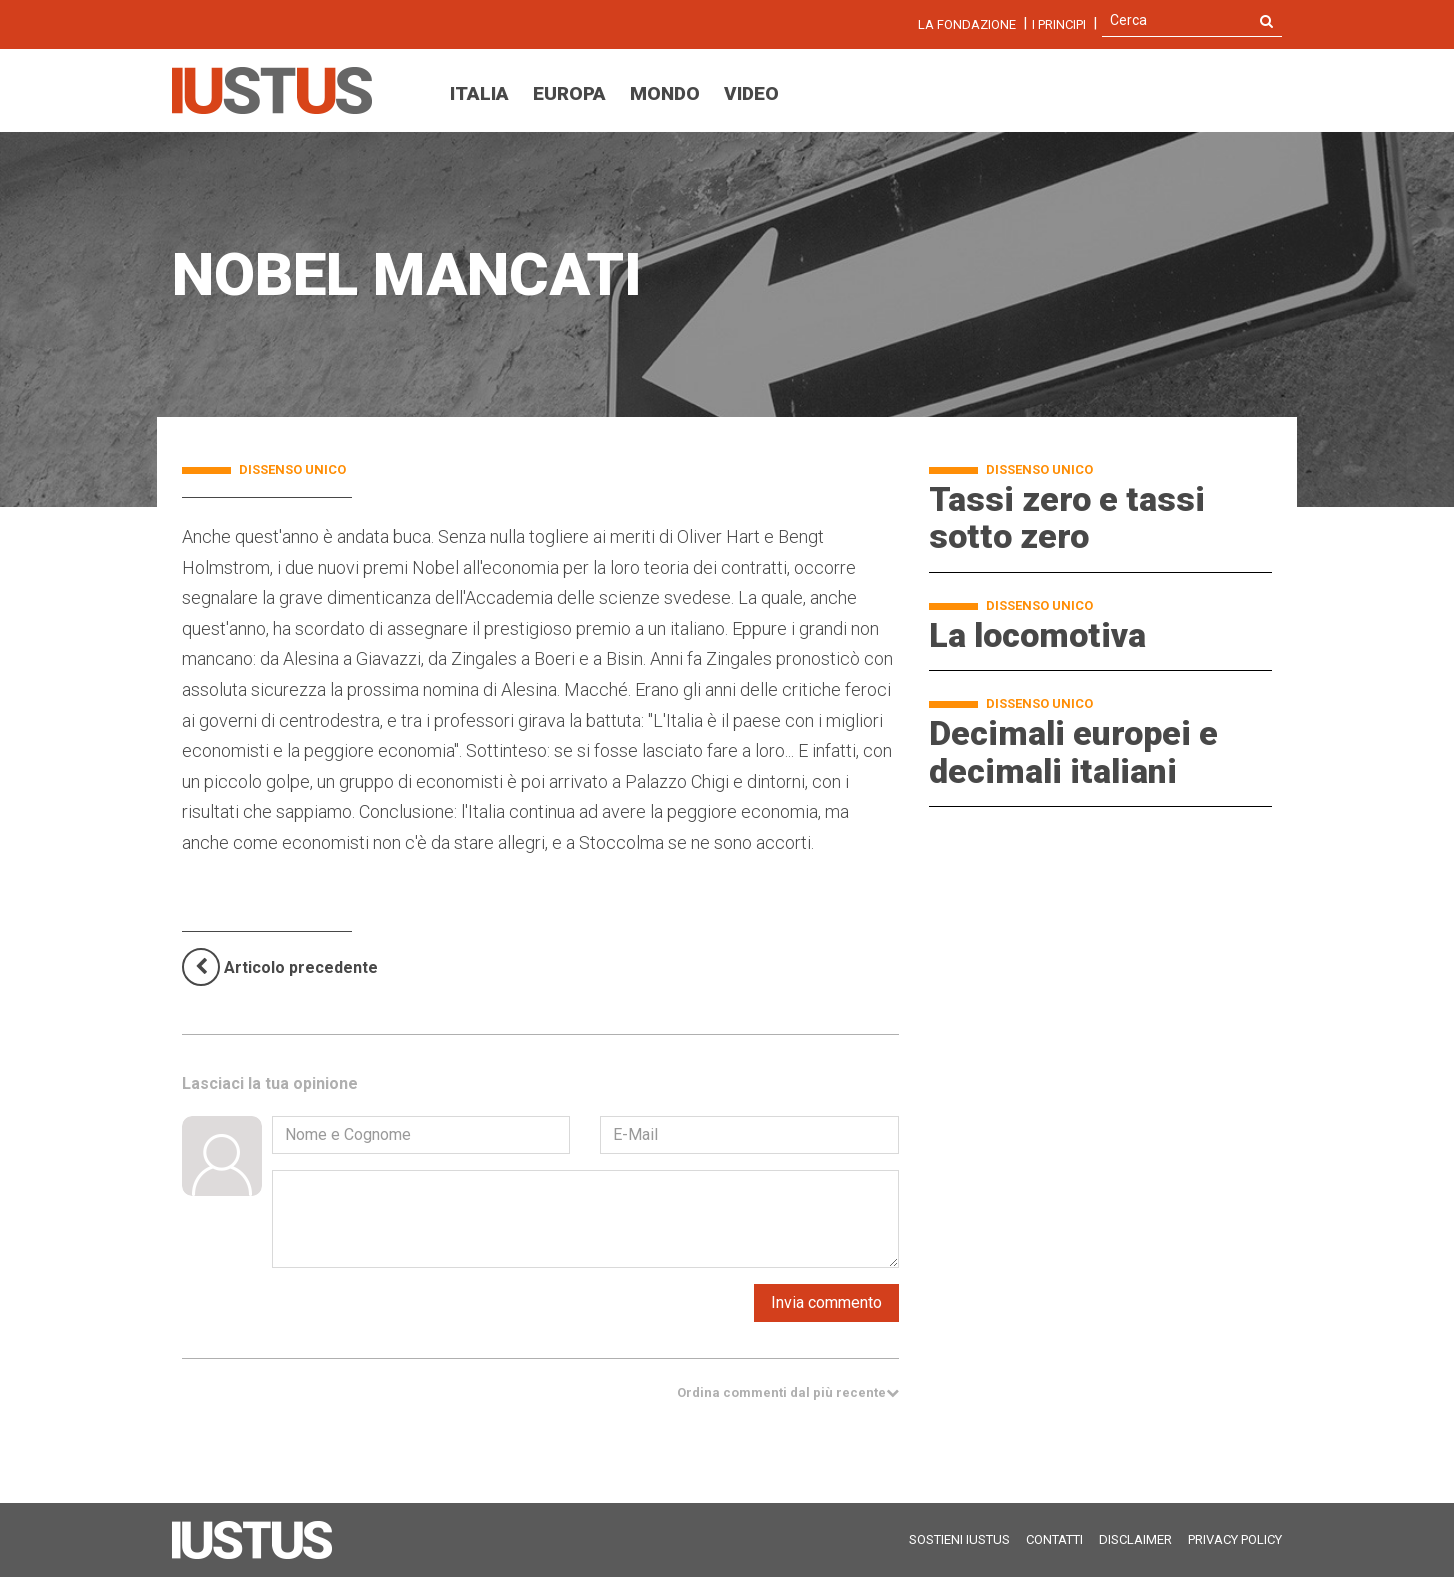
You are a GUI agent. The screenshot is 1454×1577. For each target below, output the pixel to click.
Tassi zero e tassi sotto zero (1067, 517)
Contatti (1054, 1539)
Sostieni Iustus (959, 1539)
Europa (569, 93)
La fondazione (967, 24)
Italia (479, 93)
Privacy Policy (1235, 1539)
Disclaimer (1135, 1539)
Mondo (665, 93)
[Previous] (280, 967)
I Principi (1059, 24)
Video (751, 93)
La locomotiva (1037, 635)
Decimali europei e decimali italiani (1073, 751)
